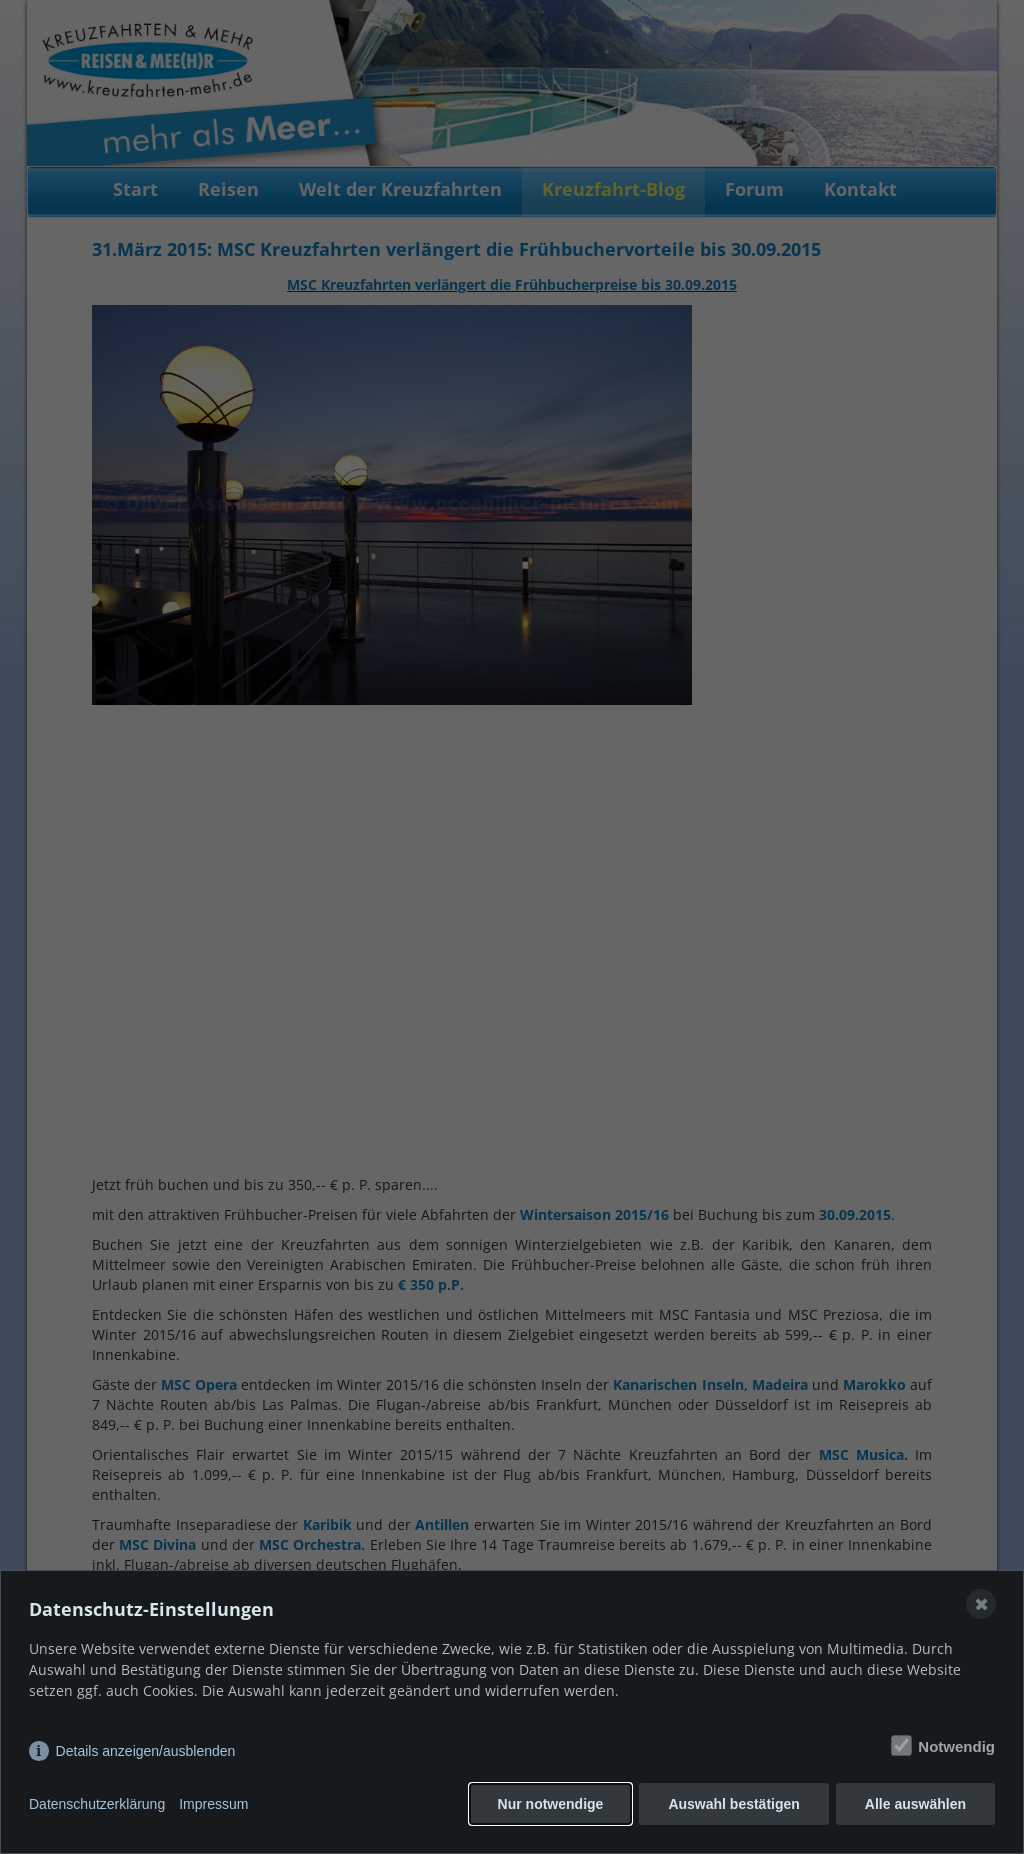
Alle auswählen (915, 1804)
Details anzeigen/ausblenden (146, 1751)
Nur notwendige (551, 1804)
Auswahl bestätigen (733, 1804)
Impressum (213, 1804)
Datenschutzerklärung (97, 1804)
